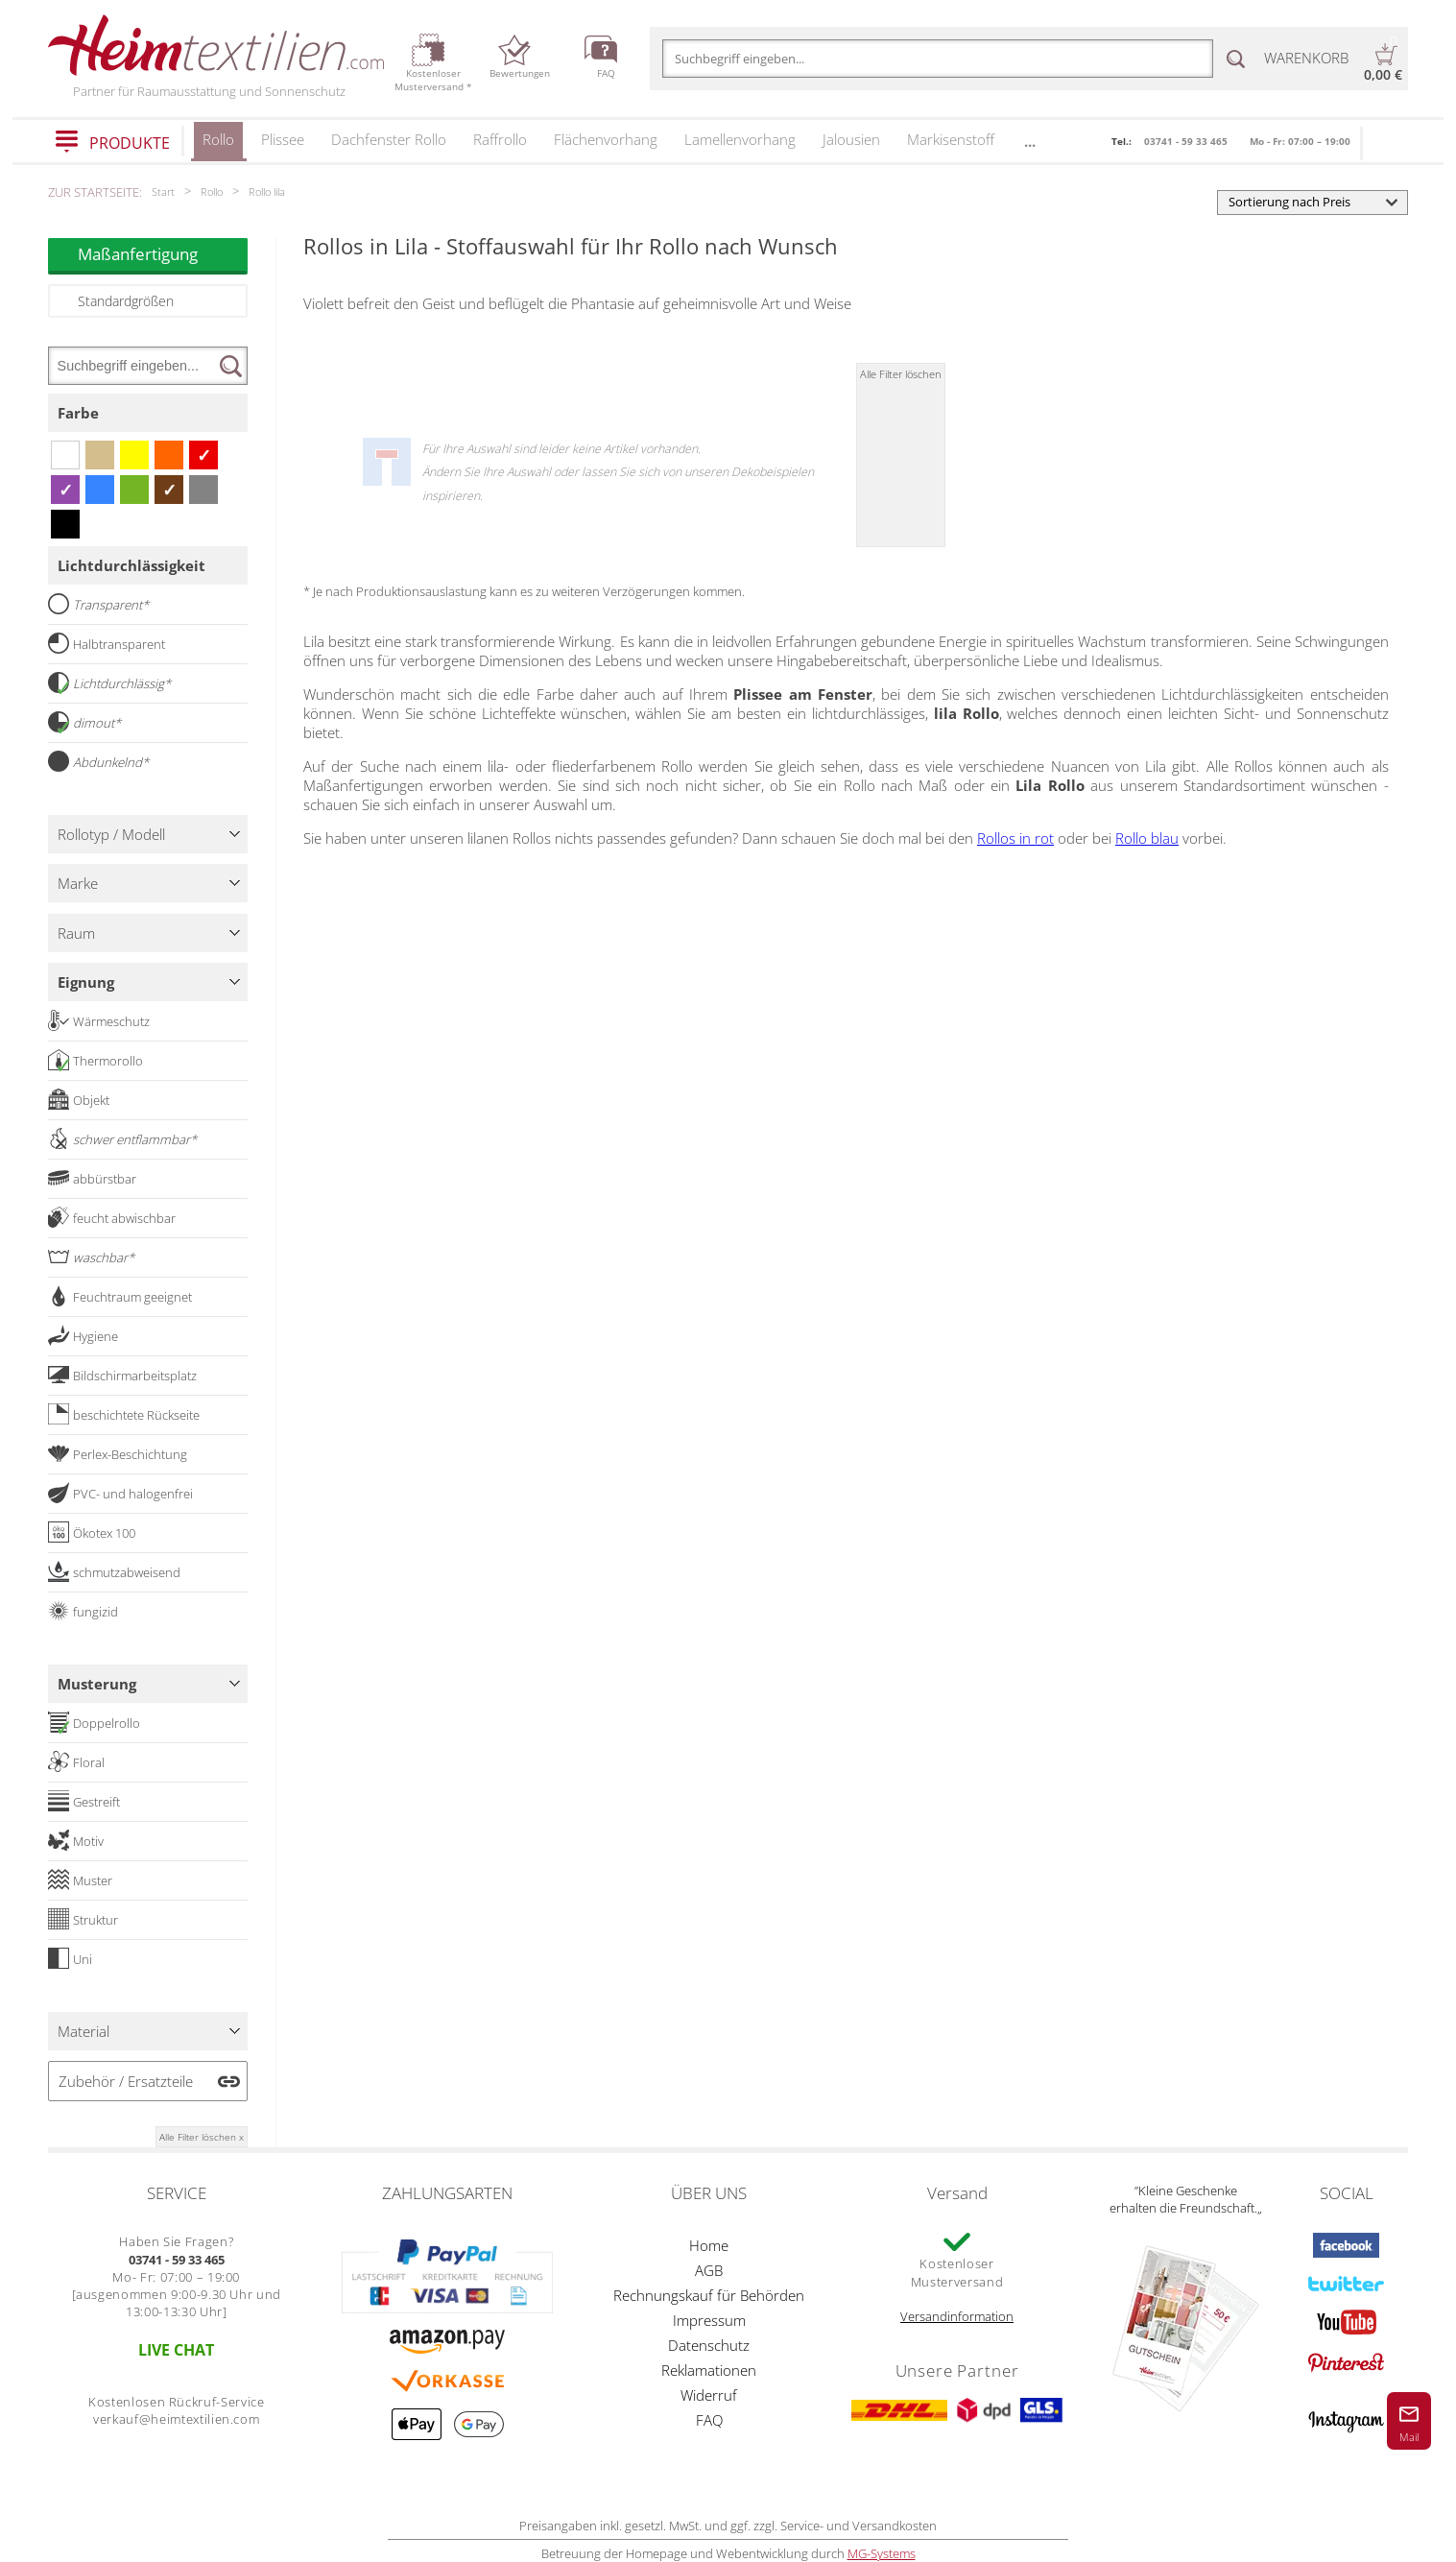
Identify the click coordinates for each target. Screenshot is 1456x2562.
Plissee (282, 139)
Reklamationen (708, 2370)
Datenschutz (709, 2345)
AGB (709, 2270)
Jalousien (851, 139)
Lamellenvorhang (740, 139)
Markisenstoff (950, 139)
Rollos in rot (1015, 838)
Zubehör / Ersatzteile (126, 2081)
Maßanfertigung (163, 254)
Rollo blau (1147, 838)
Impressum (709, 2320)
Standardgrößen (126, 301)
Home (708, 2245)
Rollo (218, 145)
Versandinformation (957, 2316)
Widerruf (708, 2395)
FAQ (709, 2420)
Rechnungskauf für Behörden (708, 2295)
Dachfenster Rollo (388, 139)
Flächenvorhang (605, 139)
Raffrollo (500, 139)
